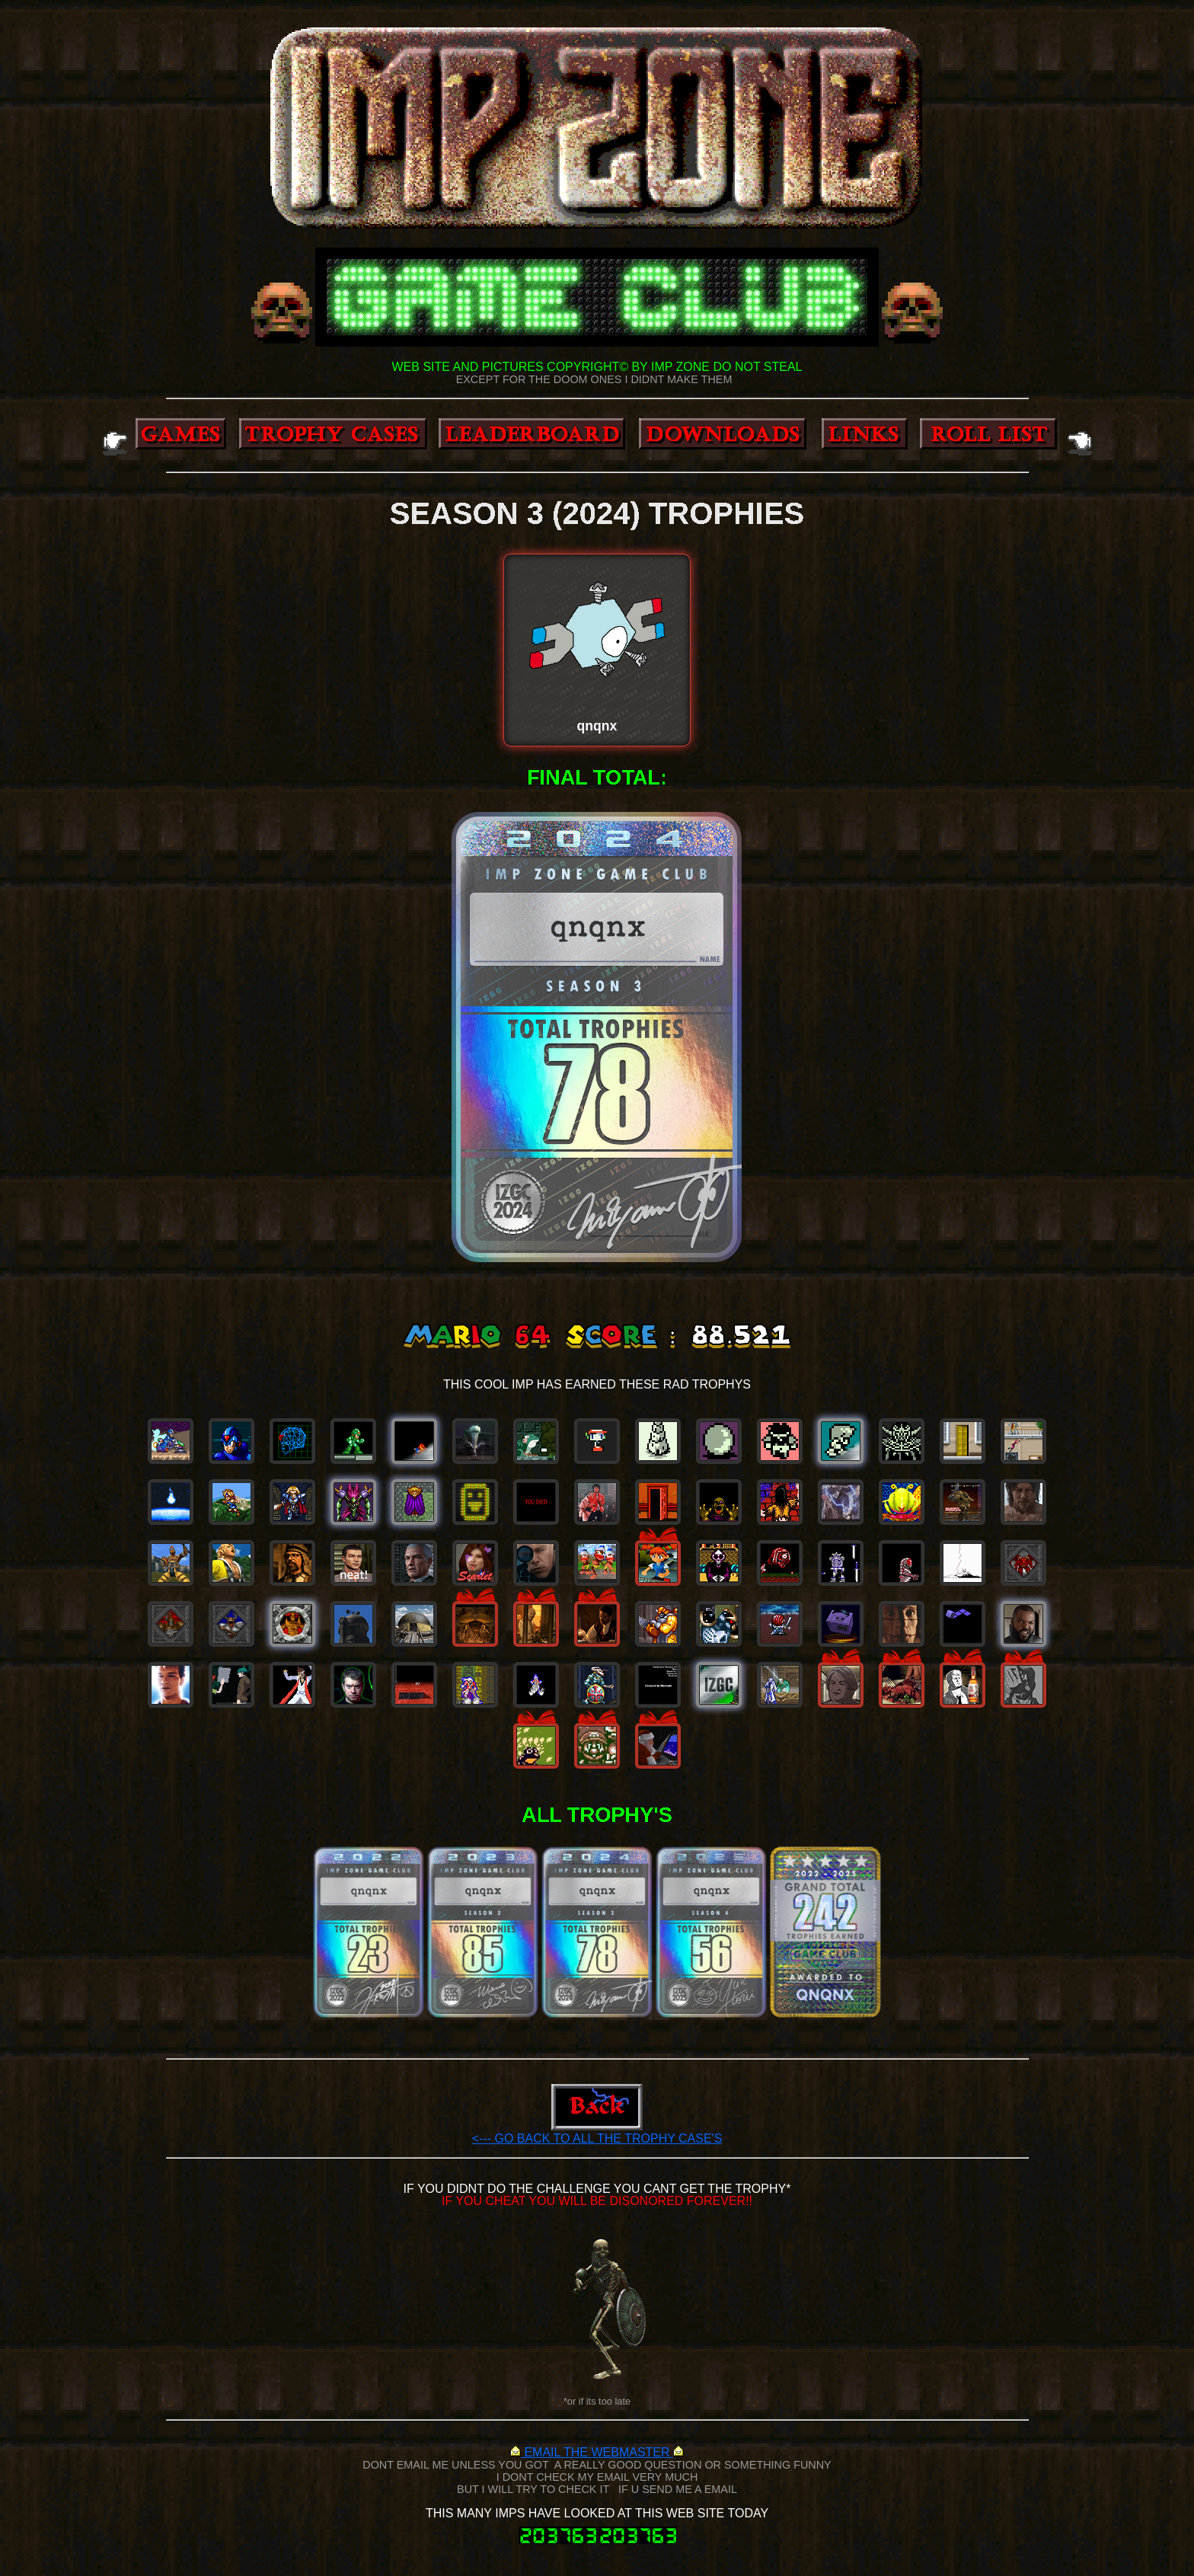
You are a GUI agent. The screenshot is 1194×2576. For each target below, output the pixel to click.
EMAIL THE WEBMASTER (597, 2452)
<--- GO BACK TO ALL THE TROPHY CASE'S (597, 2138)
